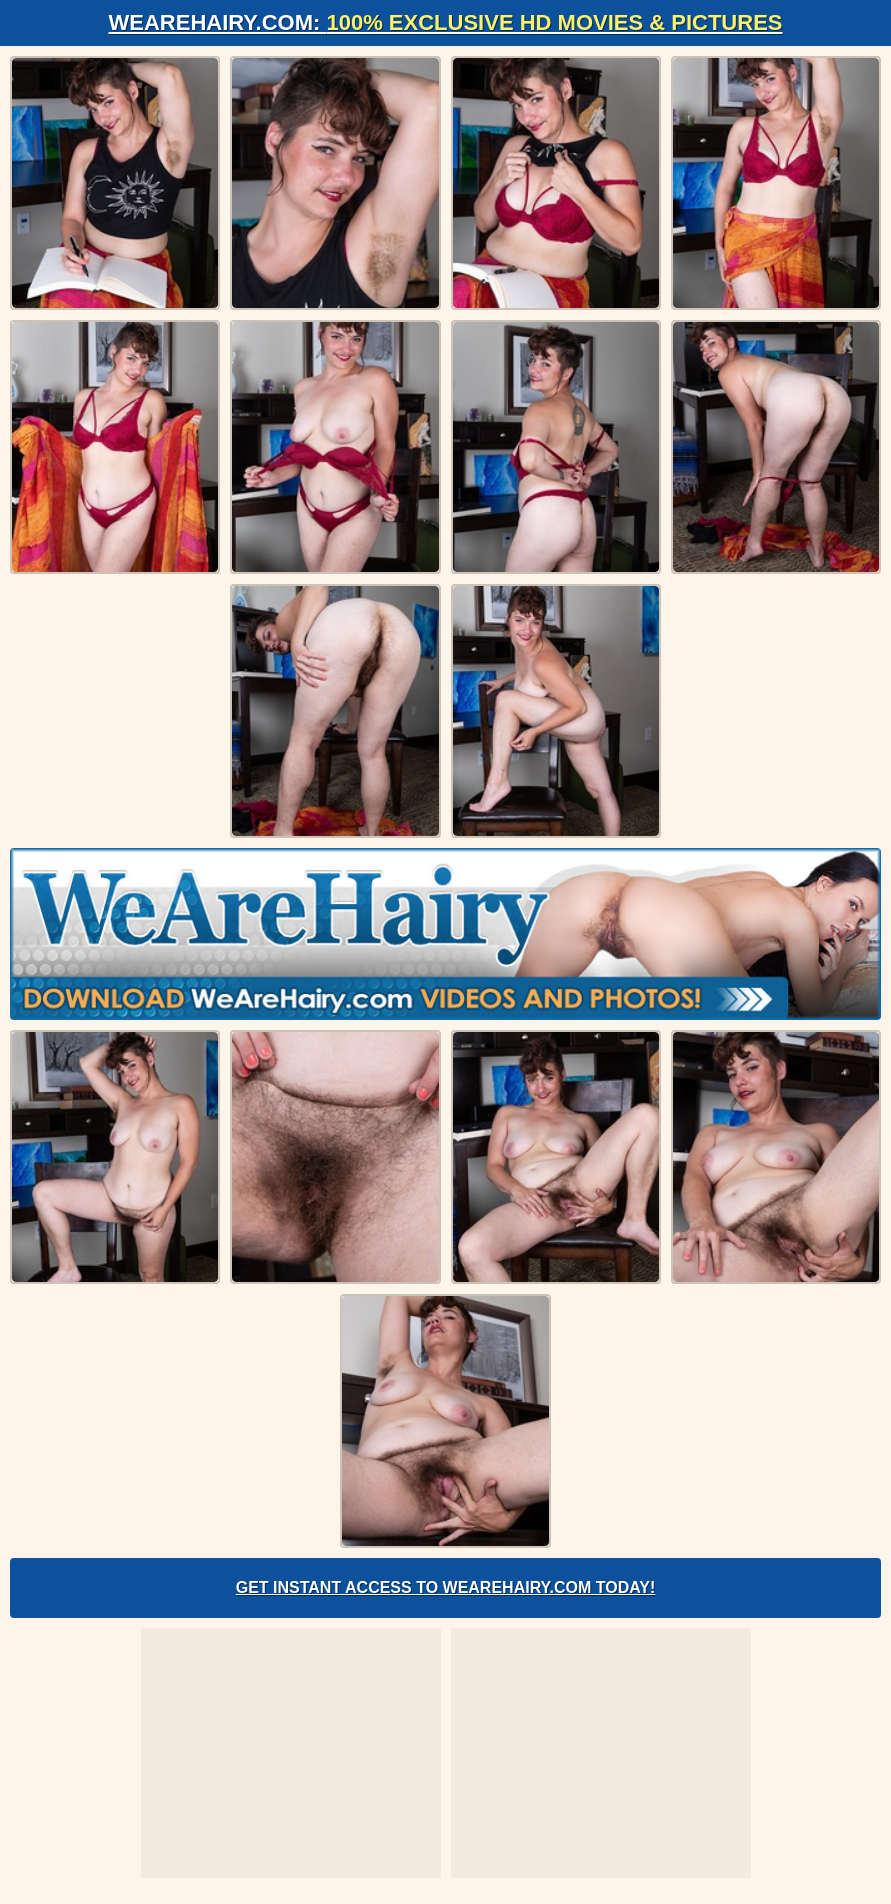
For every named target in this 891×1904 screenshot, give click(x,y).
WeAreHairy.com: (446, 22)
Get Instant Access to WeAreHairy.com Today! (446, 1587)
